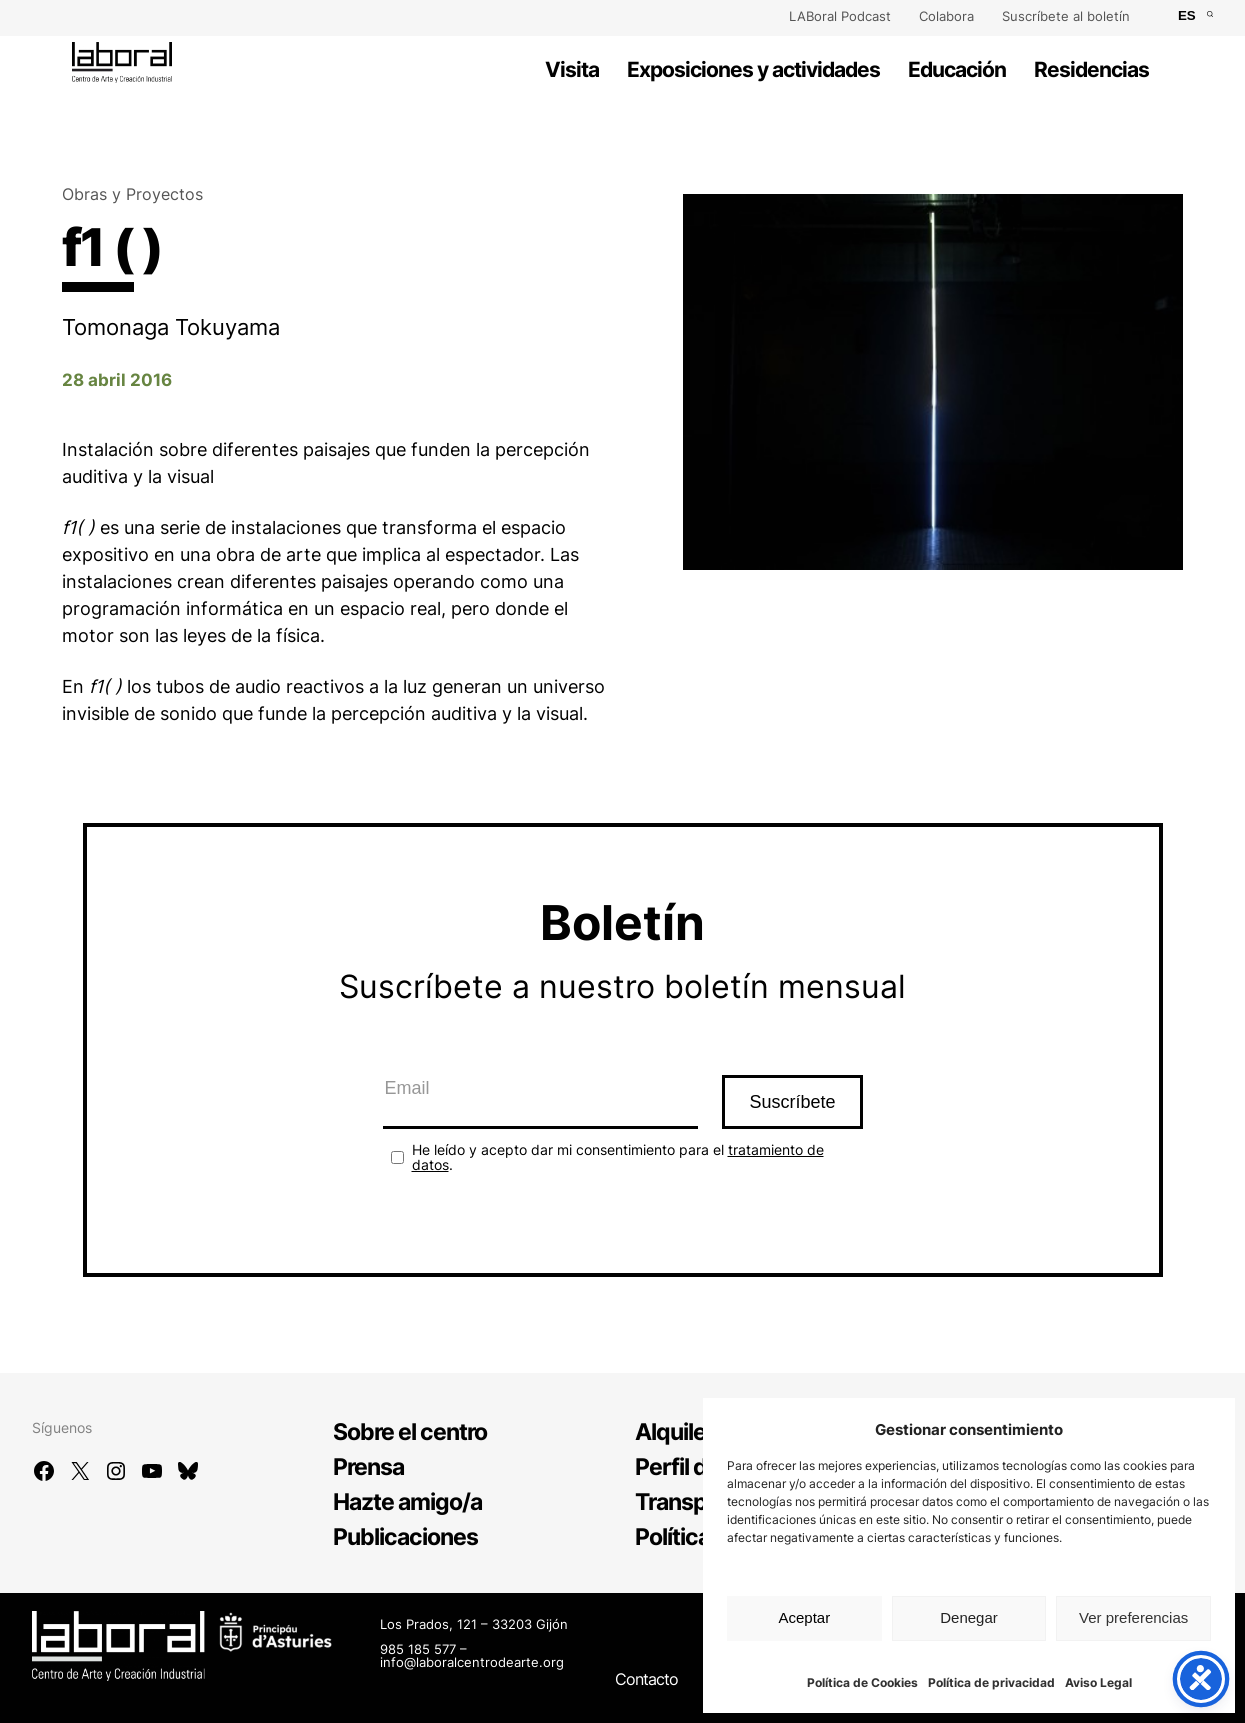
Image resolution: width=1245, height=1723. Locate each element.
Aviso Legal (1098, 1682)
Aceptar (804, 1617)
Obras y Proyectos (132, 194)
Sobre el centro (410, 1432)
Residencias (1091, 69)
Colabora (946, 16)
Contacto (646, 1679)
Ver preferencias (1133, 1617)
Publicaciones (405, 1537)
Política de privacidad (991, 1682)
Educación (957, 69)
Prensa (368, 1467)
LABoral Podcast (840, 16)
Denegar (969, 1617)
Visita (572, 69)
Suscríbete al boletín (1066, 16)
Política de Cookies (862, 1682)
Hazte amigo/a (407, 1502)
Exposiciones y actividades (753, 69)
